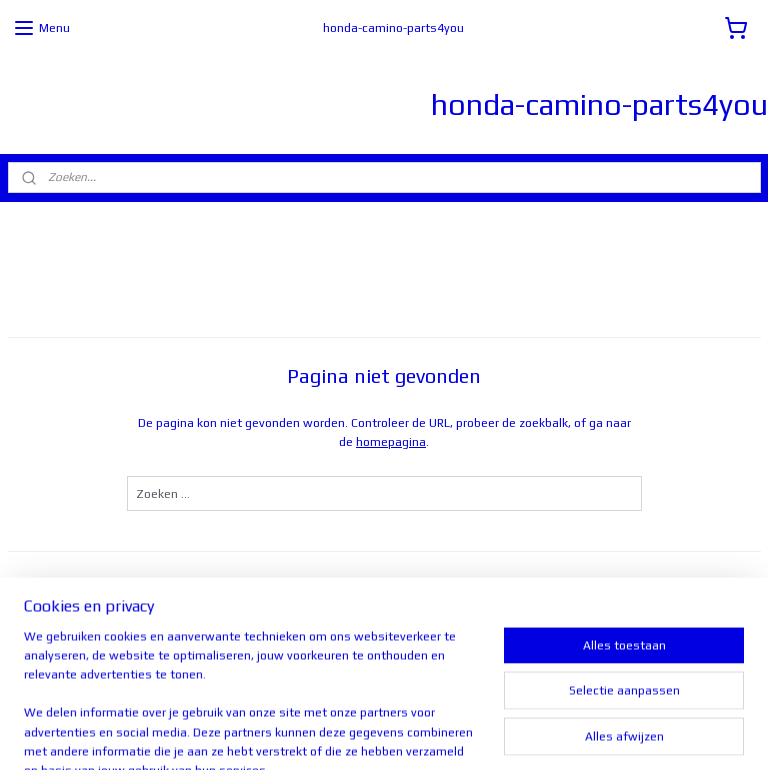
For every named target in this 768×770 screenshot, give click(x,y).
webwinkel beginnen (453, 733)
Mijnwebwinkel (626, 733)
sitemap (341, 733)
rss (380, 733)
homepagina (391, 442)
